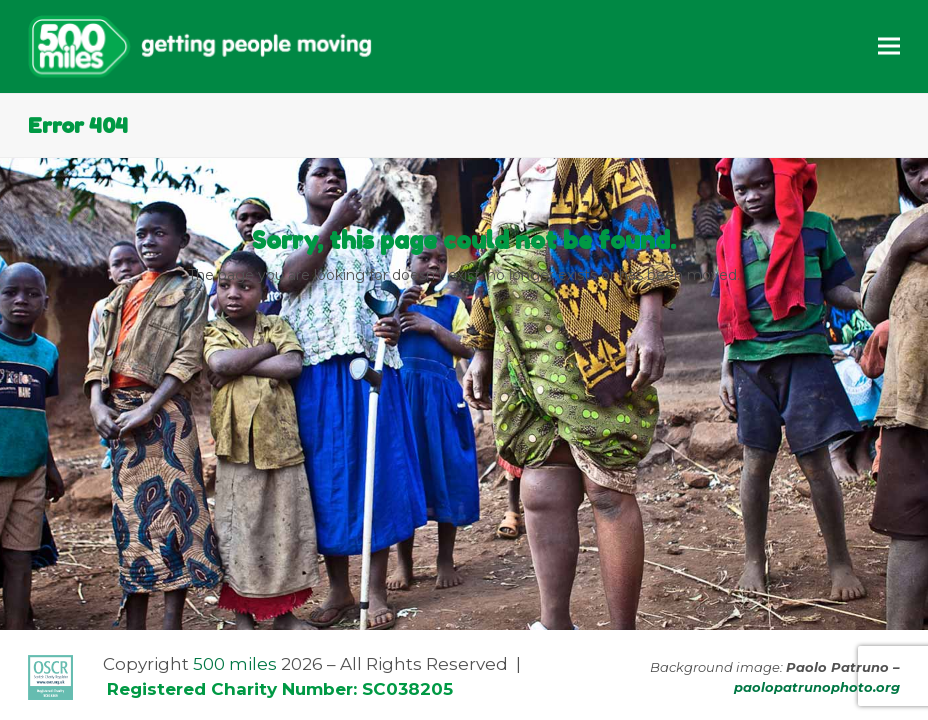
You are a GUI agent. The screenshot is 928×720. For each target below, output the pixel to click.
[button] (889, 46)
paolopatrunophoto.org (817, 687)
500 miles (235, 664)
